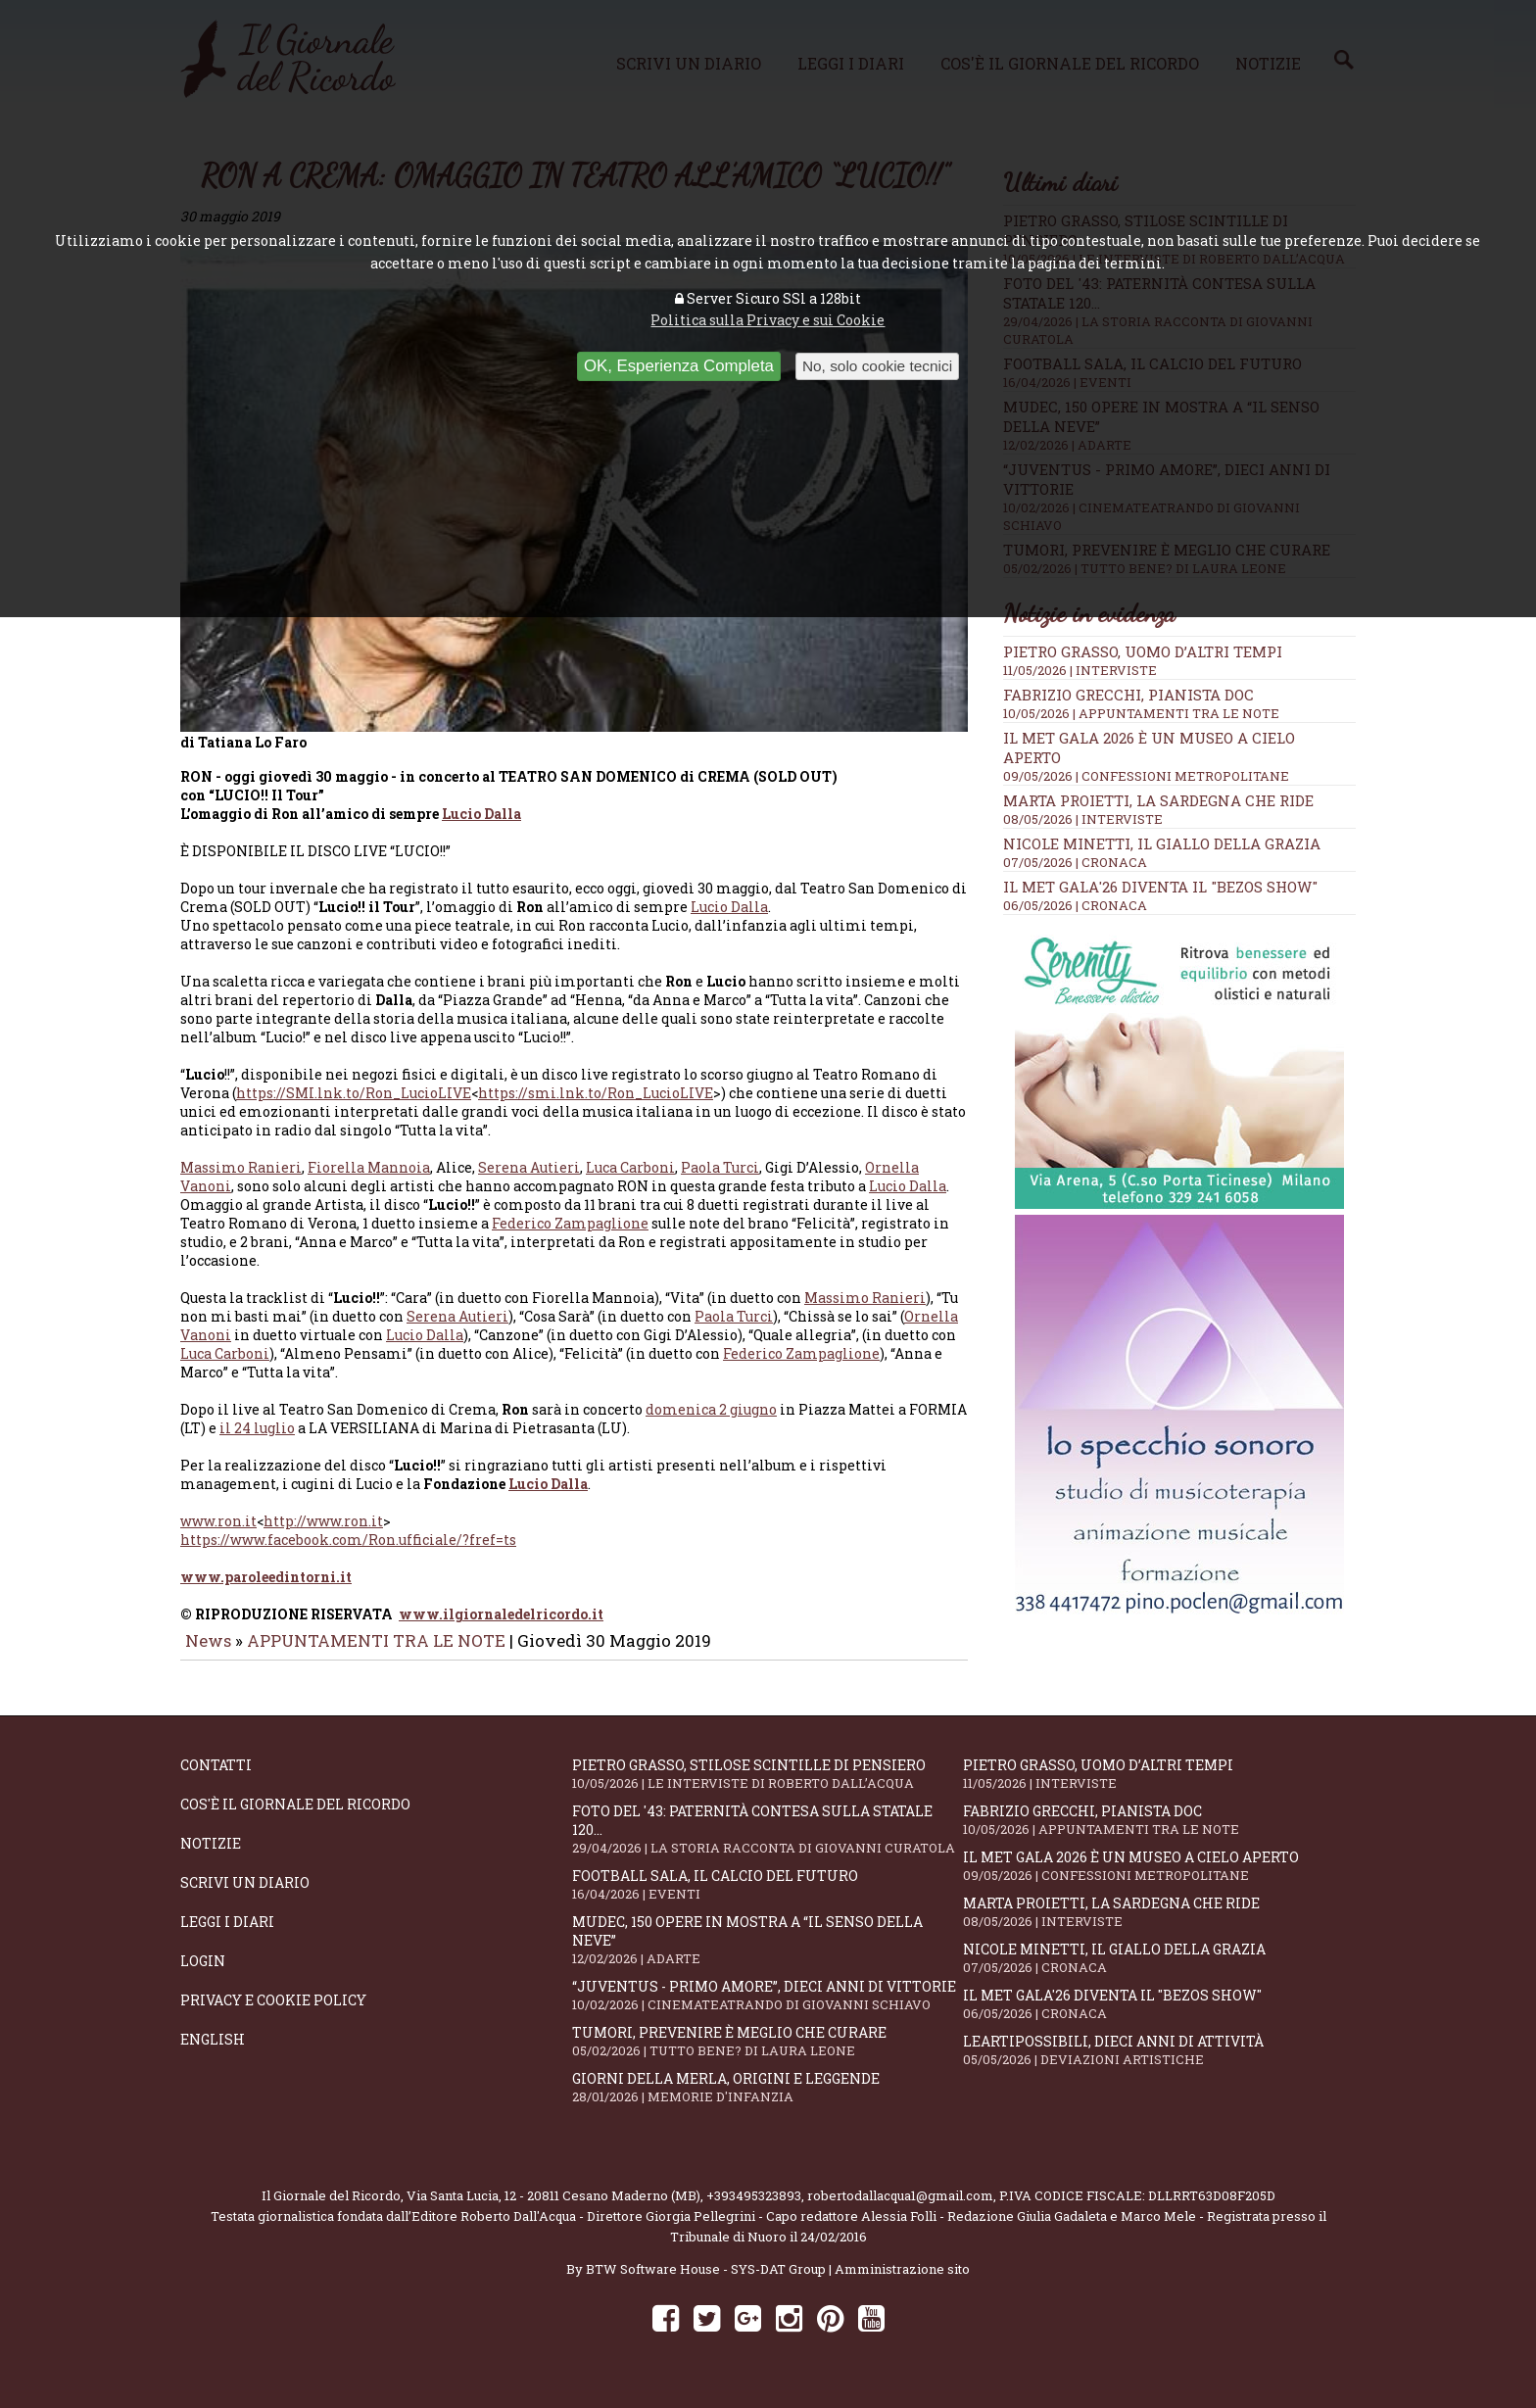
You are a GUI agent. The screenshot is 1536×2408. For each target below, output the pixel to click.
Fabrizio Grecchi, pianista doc (1128, 694)
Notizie (210, 1857)
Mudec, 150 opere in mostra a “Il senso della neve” (768, 1953)
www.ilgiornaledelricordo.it (501, 1627)
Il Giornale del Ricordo (331, 2209)
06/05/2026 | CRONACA (1075, 905)
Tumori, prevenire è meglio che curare (768, 2055)
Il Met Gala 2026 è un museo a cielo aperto (1159, 1879)
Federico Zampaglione (570, 1237)
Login (202, 1974)
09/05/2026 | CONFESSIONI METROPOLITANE (1146, 776)
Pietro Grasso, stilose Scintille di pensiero (768, 1787)
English (212, 2053)
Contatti (216, 1778)
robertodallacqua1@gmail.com (900, 2209)
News (208, 1654)
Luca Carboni (630, 1181)
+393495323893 (753, 2209)
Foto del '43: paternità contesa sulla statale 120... (768, 1842)
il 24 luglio (257, 1441)
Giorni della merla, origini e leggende (768, 2101)
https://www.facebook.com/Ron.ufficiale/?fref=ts (348, 1553)
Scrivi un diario (245, 1896)
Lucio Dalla (481, 827)
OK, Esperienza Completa (679, 366)
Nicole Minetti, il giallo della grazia (1161, 843)
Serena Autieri (529, 1181)
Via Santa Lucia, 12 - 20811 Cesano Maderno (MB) (553, 2209)
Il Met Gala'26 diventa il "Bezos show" (1160, 886)
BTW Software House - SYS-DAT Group (706, 2282)
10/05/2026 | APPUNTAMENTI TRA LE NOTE (1141, 713)
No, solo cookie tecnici (877, 366)
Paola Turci (720, 1181)
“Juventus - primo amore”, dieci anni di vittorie (768, 2009)
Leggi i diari (227, 1935)
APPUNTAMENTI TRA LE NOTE (376, 1654)
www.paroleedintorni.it (266, 1590)
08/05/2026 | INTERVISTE (1083, 819)
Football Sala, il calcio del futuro (768, 1898)
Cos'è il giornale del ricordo (295, 1817)
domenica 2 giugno (711, 1423)
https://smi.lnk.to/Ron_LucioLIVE (595, 1106)
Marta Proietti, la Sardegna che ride (1158, 800)
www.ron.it (218, 1534)
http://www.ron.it (323, 1534)
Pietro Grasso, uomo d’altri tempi (1142, 651)
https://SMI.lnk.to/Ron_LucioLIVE (353, 1106)
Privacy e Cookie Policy (273, 2013)
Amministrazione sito (902, 2282)
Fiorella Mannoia (369, 1181)
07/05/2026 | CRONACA (1075, 862)
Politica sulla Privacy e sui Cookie (767, 320)
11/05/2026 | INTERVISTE (1080, 670)
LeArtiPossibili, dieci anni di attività (1159, 2064)
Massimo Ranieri (241, 1181)
